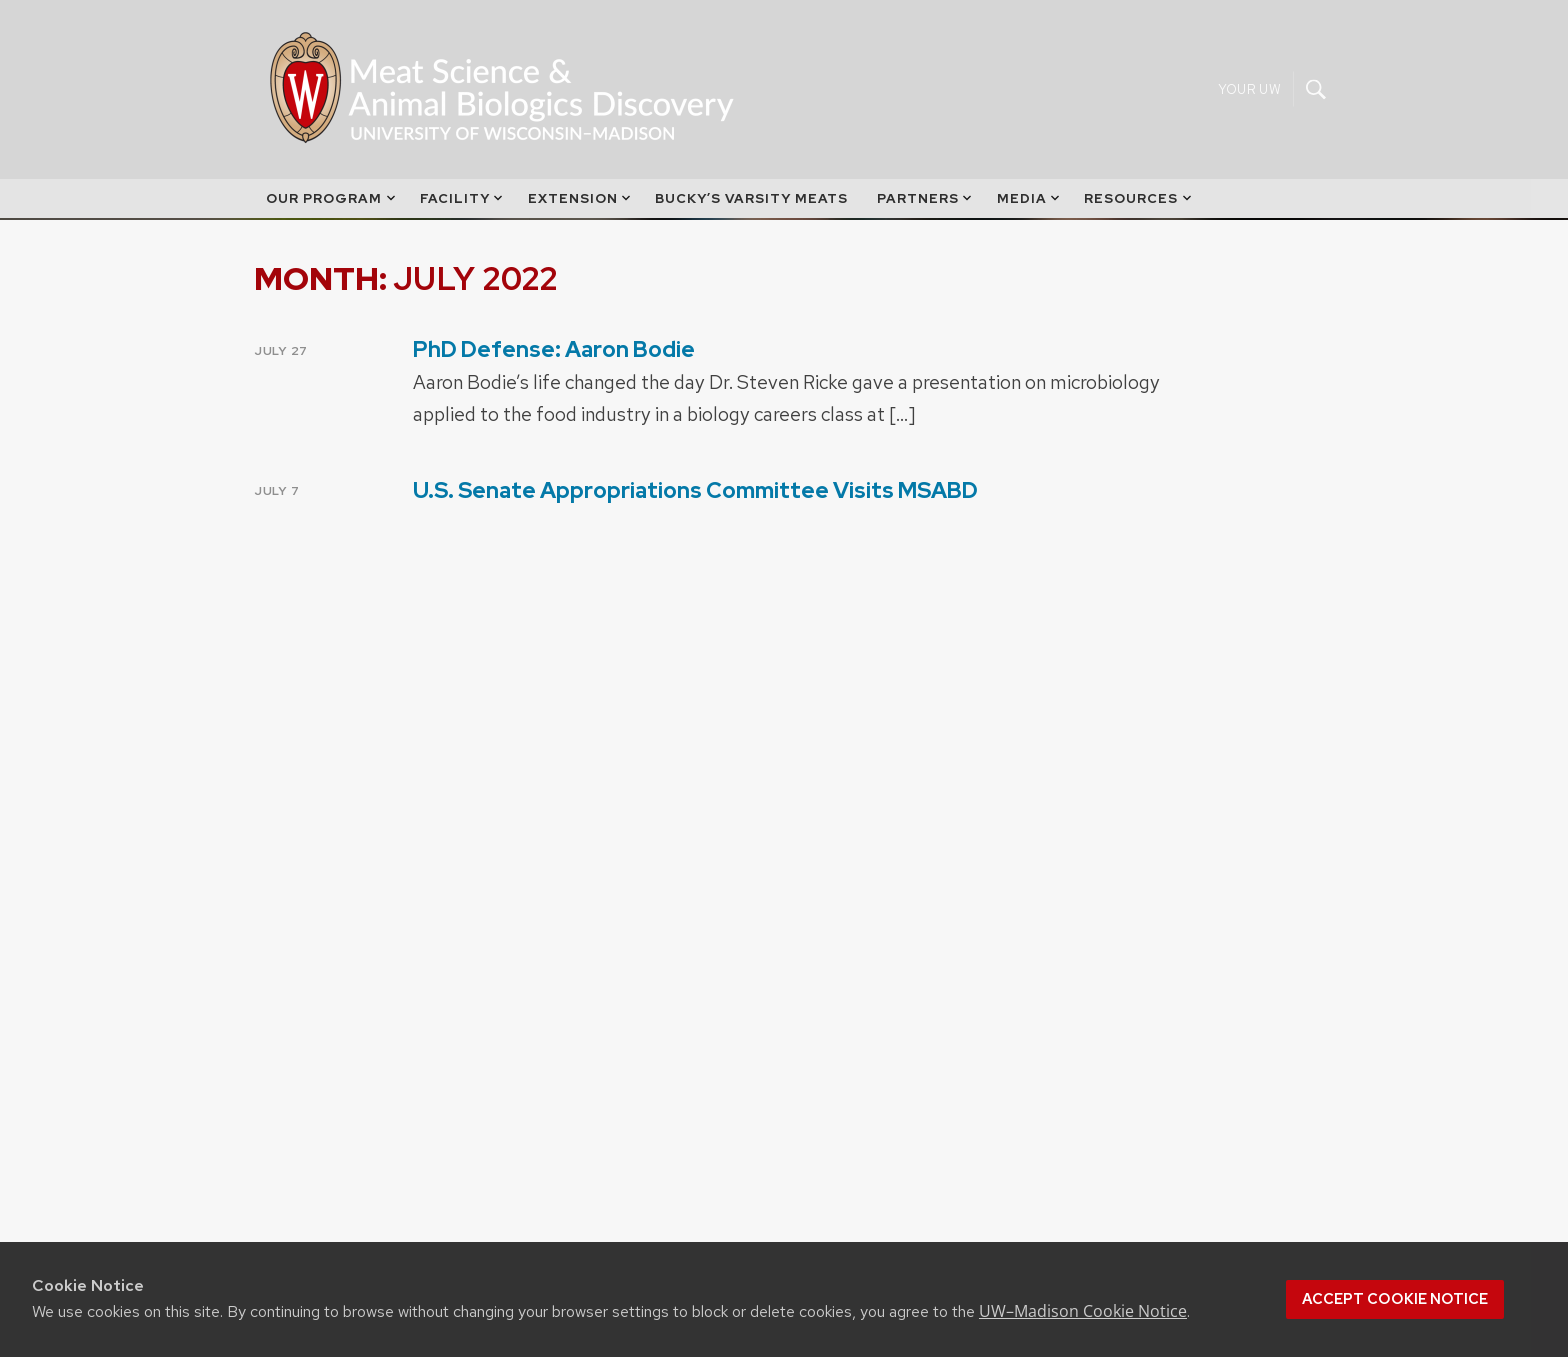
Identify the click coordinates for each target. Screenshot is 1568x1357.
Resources (1139, 198)
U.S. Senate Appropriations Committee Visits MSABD (695, 490)
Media (1030, 198)
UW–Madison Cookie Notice (1083, 1311)
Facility (463, 198)
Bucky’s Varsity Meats (751, 198)
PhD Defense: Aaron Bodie (554, 349)
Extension (581, 198)
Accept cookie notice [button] (1395, 1299)
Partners (926, 198)
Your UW (1249, 89)
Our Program (332, 198)
